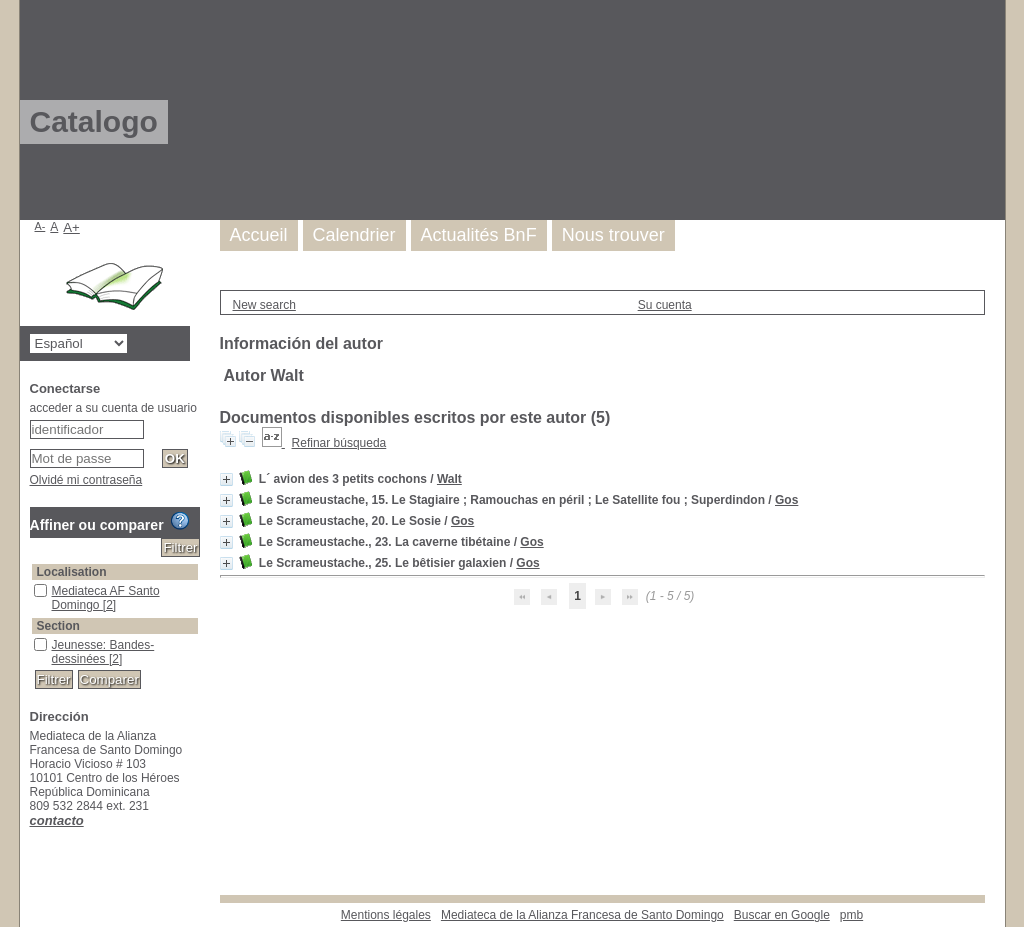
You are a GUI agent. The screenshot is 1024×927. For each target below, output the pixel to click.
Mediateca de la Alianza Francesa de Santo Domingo (582, 915)
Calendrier (354, 235)
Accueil (259, 235)
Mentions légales (386, 915)
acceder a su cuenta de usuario (113, 408)
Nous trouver (613, 235)
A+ (71, 227)
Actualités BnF (479, 235)
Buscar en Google (782, 915)
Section (58, 626)
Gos (786, 500)
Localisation (72, 572)
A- (40, 226)
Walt (449, 479)
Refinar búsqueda (339, 443)
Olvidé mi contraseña (86, 480)
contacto (57, 820)
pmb (851, 915)
